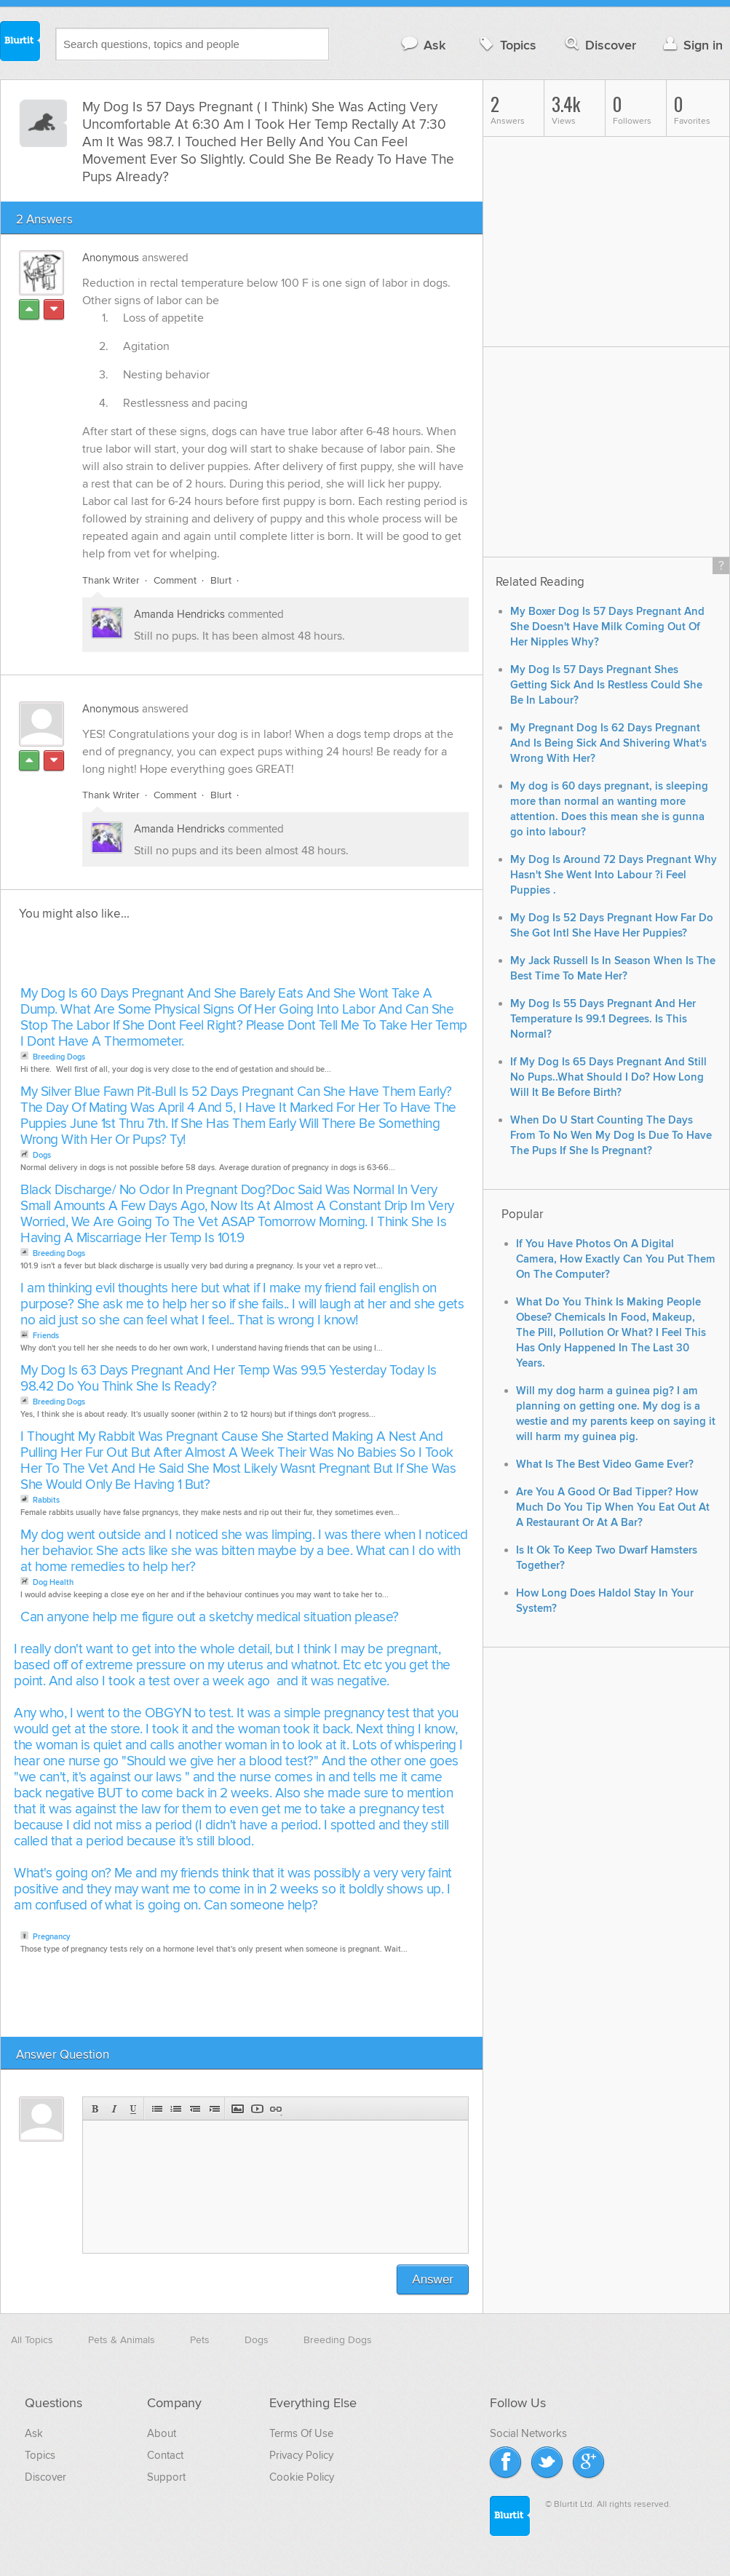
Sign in (691, 44)
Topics (506, 44)
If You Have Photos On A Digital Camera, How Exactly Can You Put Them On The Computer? (615, 1259)
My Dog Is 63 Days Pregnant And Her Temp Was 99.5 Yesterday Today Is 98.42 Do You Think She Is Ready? (228, 1378)
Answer (432, 2279)
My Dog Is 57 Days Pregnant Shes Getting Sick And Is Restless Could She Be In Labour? (606, 685)
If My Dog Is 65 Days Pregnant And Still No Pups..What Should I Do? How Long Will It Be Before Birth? (608, 1077)
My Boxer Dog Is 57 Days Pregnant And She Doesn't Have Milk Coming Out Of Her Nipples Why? (607, 627)
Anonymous (110, 257)
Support (166, 2477)
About (161, 2433)
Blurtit (20, 43)
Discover (599, 44)
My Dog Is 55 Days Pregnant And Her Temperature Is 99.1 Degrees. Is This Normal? (603, 1019)
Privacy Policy (301, 2455)
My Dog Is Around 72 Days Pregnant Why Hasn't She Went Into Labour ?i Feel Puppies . (613, 875)
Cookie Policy (301, 2477)
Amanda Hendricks (179, 614)
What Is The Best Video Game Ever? (605, 1464)
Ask (422, 44)
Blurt (220, 580)
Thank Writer (111, 580)
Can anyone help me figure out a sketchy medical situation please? (209, 1617)
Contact (165, 2455)
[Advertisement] (184, 957)
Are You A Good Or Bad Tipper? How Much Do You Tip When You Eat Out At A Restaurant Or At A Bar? (613, 1507)
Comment (175, 580)
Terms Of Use (301, 2433)
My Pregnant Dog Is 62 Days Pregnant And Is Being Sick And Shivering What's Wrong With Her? (608, 743)
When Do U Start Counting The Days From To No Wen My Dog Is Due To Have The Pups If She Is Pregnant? (611, 1135)
